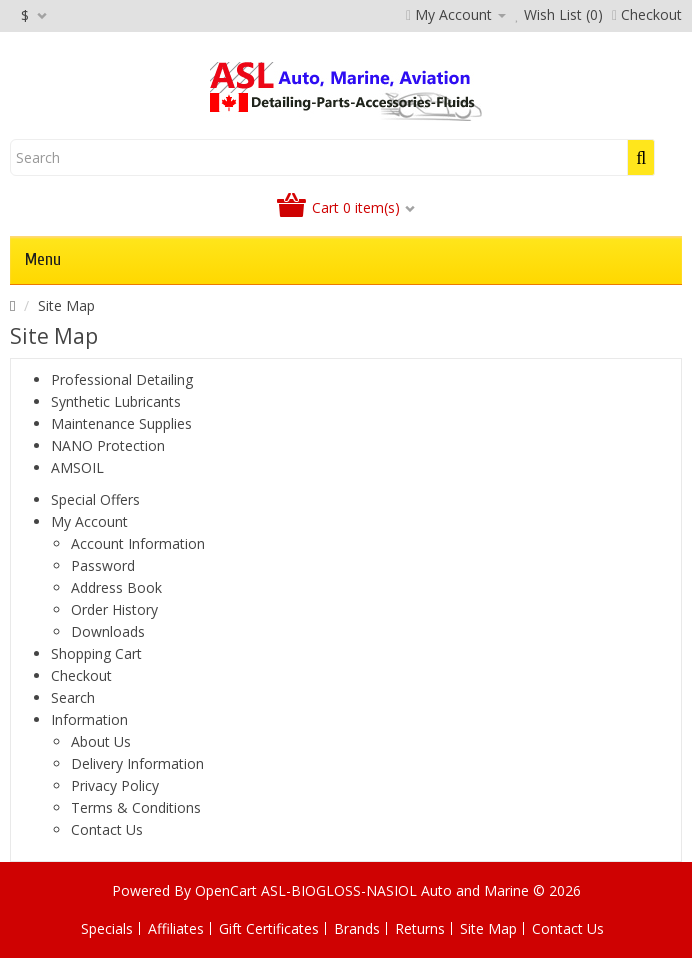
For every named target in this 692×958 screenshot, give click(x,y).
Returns (420, 928)
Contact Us (107, 829)
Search (73, 697)
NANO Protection (108, 445)
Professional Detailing (122, 379)
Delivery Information (137, 763)
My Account (89, 521)
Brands (357, 928)
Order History (114, 609)
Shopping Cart (96, 653)
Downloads (108, 631)
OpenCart (226, 890)
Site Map (66, 305)
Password (103, 565)
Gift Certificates (269, 928)
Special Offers (95, 499)
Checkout (81, 675)
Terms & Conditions (136, 807)
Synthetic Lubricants (116, 401)
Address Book (116, 587)
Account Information (138, 543)
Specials (107, 928)
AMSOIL (77, 467)
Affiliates (176, 928)
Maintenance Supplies (121, 423)
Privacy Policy (115, 785)
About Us (101, 741)
